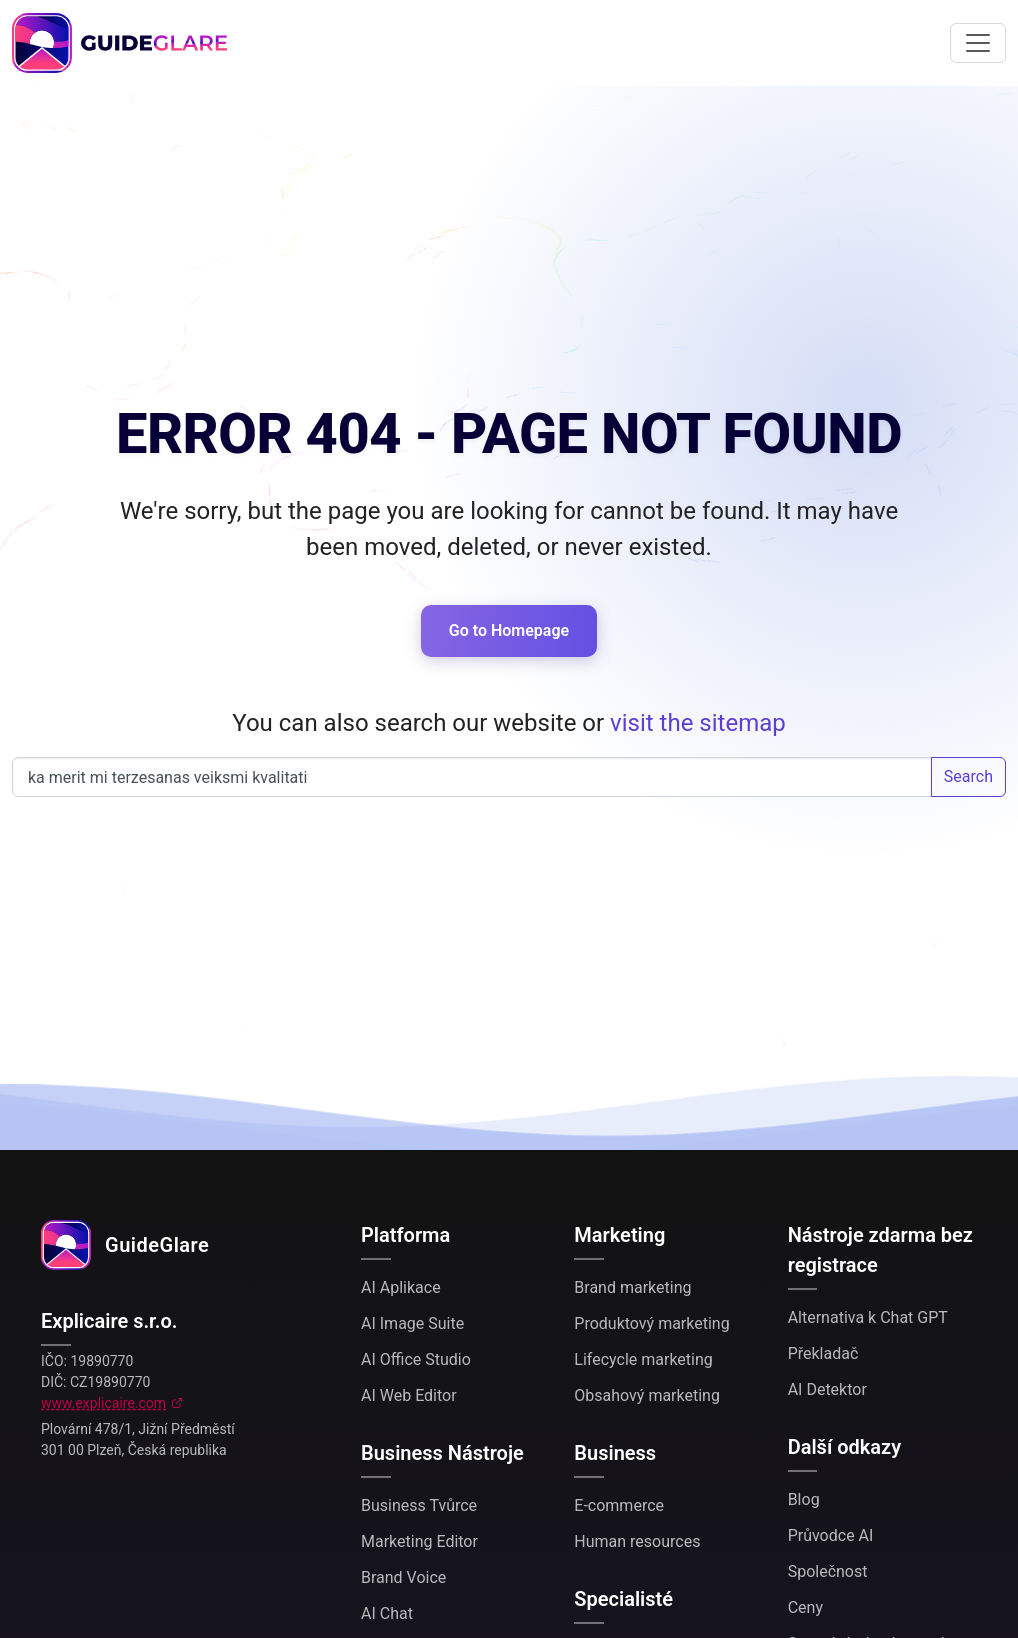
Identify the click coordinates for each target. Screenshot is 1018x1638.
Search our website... (472, 777)
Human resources (637, 1541)
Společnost (828, 1571)
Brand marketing (632, 1287)
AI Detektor (827, 1389)
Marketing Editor (419, 1541)
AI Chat (387, 1613)
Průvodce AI (831, 1535)
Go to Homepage (509, 630)
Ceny (805, 1607)
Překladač (823, 1353)
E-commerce (619, 1505)
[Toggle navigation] (978, 43)
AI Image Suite (412, 1323)
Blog (804, 1499)
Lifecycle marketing (643, 1359)
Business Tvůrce (419, 1505)
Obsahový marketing (647, 1395)
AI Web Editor (409, 1395)
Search (968, 776)
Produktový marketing (651, 1323)
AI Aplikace (401, 1287)
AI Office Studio (416, 1359)
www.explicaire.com (103, 1403)
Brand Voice (403, 1577)
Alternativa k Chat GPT (868, 1317)
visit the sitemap (698, 723)
